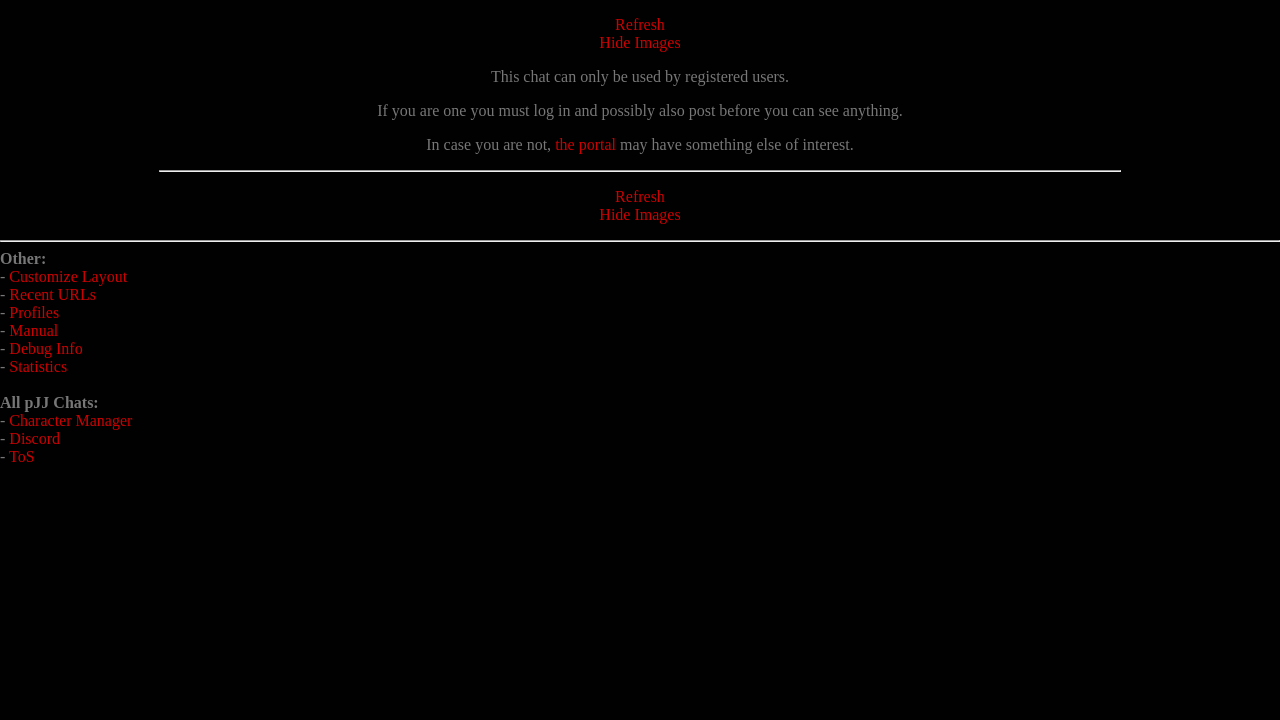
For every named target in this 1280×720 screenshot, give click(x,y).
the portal (585, 144)
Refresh (640, 24)
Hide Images (639, 42)
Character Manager (70, 420)
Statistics (38, 366)
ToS (22, 456)
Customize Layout (68, 276)
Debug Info (45, 348)
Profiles (34, 312)
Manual (33, 330)
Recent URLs (52, 294)
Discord (34, 438)
